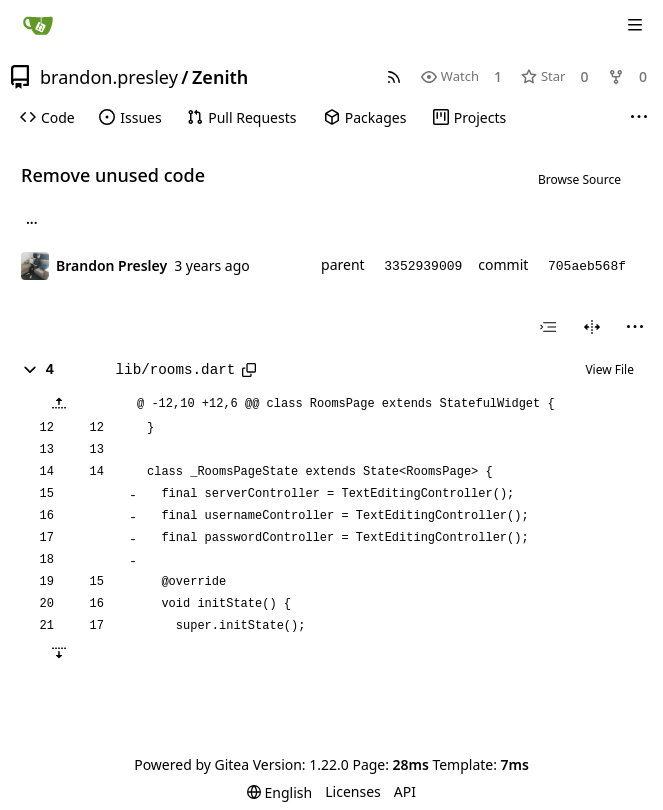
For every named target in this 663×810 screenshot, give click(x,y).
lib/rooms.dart (176, 370)
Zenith (220, 77)
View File (609, 369)
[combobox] (548, 327)
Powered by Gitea (191, 764)
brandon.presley (109, 77)
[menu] (635, 327)
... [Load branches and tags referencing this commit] (32, 222)
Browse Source (579, 179)
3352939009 (423, 266)
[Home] (38, 25)
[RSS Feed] (394, 76)
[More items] (639, 118)
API (405, 791)
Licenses (353, 791)
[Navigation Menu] (635, 25)
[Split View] (592, 327)
